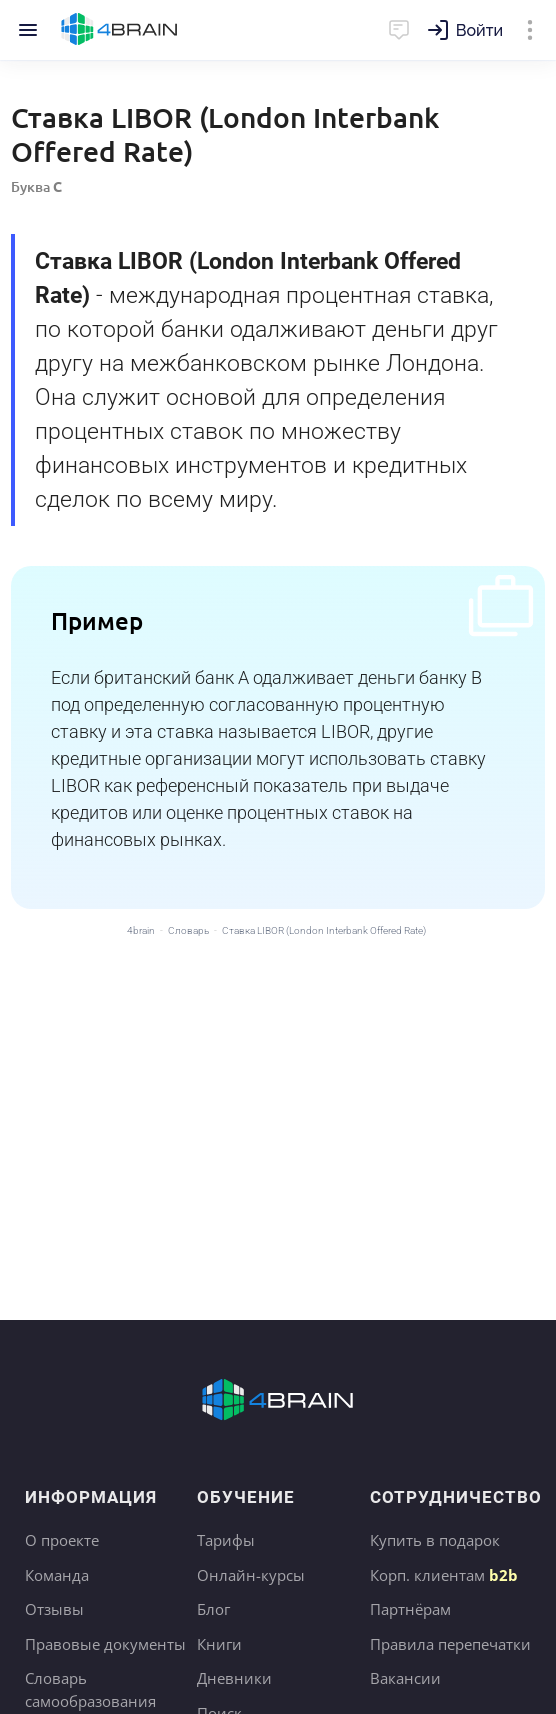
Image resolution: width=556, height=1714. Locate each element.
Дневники (234, 1678)
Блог (213, 1609)
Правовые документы (105, 1644)
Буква (36, 186)
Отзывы (54, 1609)
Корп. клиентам (444, 1575)
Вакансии (405, 1678)
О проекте (62, 1540)
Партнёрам (410, 1609)
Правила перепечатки (450, 1644)
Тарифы (226, 1540)
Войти (479, 30)
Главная (119, 30)
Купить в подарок (435, 1540)
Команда (57, 1575)
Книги (219, 1644)
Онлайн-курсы (251, 1575)
